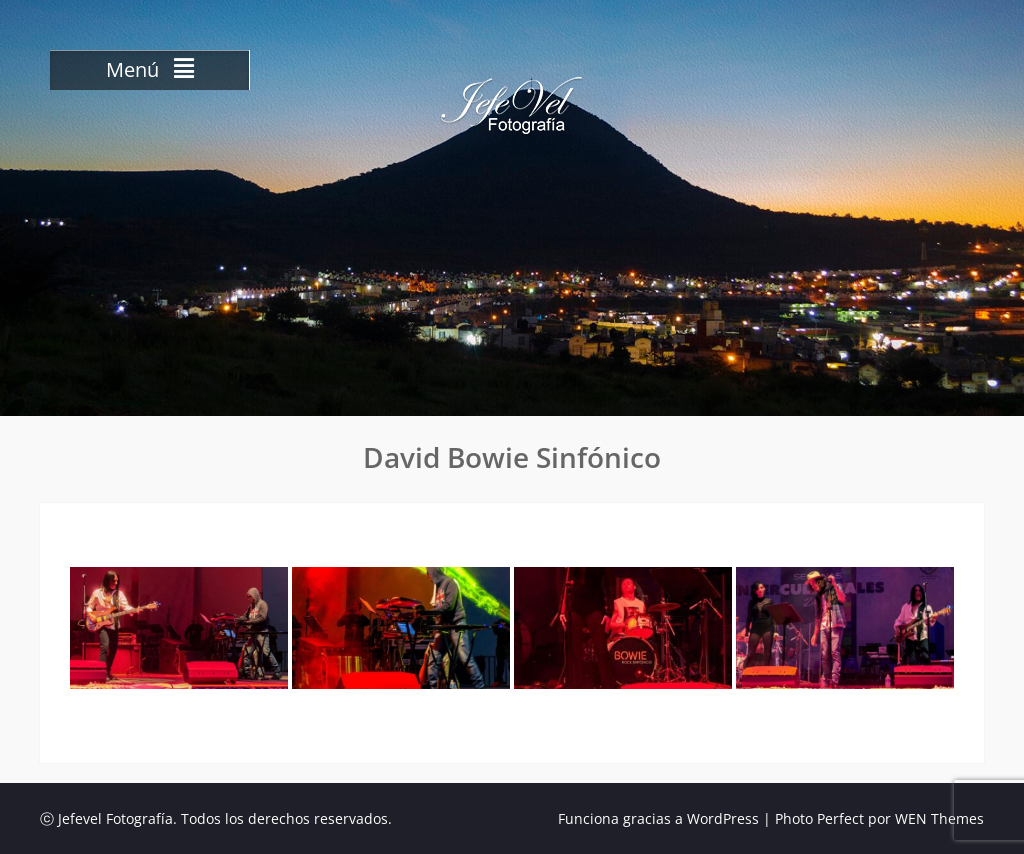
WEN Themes (939, 818)
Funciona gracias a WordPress (658, 818)
